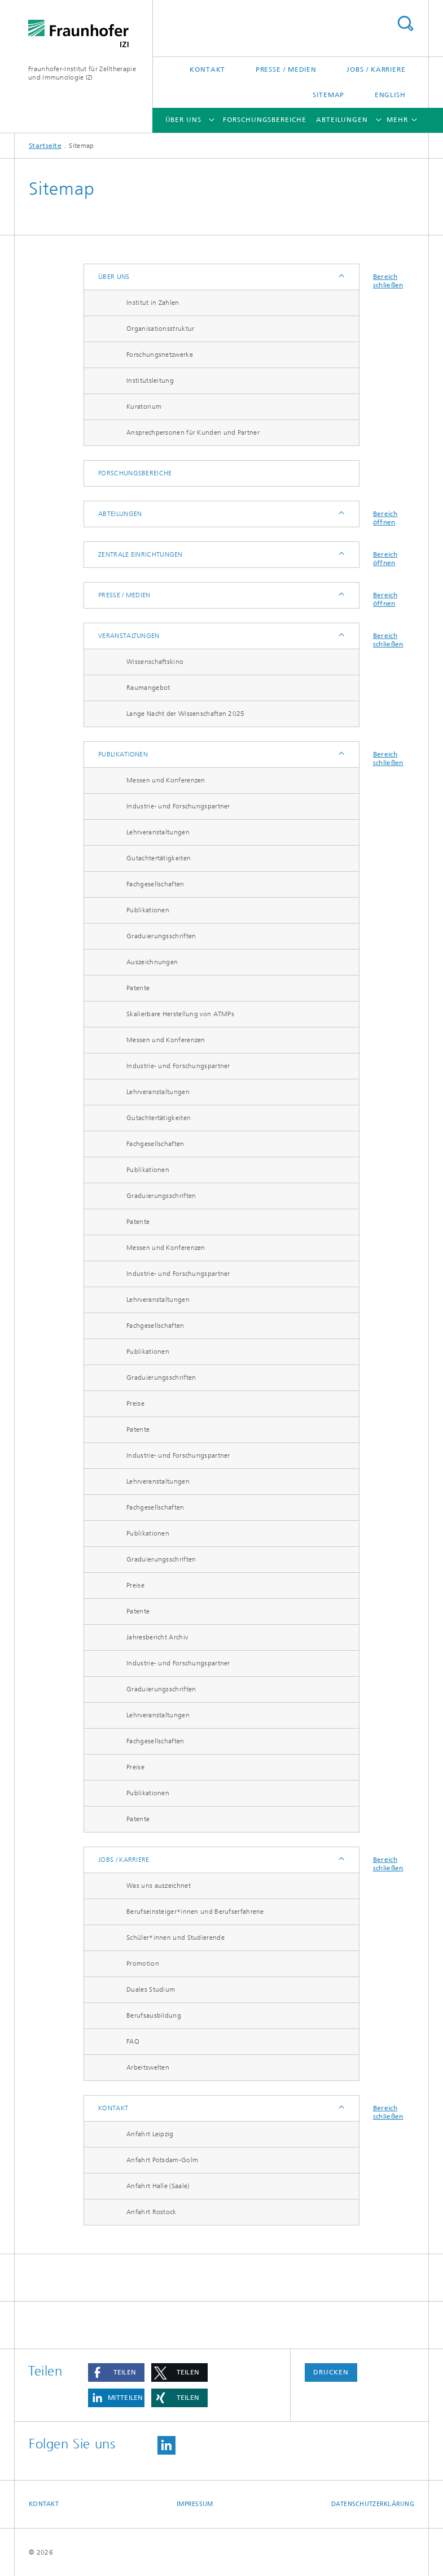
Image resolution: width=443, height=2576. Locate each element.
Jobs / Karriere (376, 69)
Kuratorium (143, 406)
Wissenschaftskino (154, 662)
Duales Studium (150, 1989)
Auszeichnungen (152, 962)
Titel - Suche (405, 23)
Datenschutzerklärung (373, 2504)
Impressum (195, 2504)
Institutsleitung (150, 380)
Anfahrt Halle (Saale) (157, 2186)
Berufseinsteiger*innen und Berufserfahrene (195, 1911)
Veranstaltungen (129, 636)
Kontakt (207, 69)
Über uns (183, 120)
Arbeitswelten (147, 2067)
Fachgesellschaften (155, 884)
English (390, 95)
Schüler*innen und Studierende (175, 1937)
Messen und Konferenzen (165, 780)
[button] (116, 2372)
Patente (138, 988)
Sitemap (328, 95)
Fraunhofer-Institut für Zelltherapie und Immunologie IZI (82, 73)
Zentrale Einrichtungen (140, 554)
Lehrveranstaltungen (158, 832)
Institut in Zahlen (152, 303)
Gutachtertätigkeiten (158, 858)
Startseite (45, 146)
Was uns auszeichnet (158, 1886)
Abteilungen (342, 120)
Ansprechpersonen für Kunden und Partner (193, 432)
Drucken (330, 2372)
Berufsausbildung (153, 2015)
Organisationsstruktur (160, 329)
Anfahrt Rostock (151, 2212)
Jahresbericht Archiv (157, 1637)
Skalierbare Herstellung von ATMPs (180, 1014)
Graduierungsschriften (161, 936)
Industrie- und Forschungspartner (178, 806)
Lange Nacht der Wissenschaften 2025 (185, 714)
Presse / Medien (286, 69)
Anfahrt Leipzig (150, 2134)
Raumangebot (148, 688)
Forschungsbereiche (264, 120)
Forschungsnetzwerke (159, 354)
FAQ (132, 2041)
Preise (135, 1403)
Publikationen (123, 754)
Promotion (142, 1963)
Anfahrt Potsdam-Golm (162, 2160)
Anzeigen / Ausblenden (340, 277)
